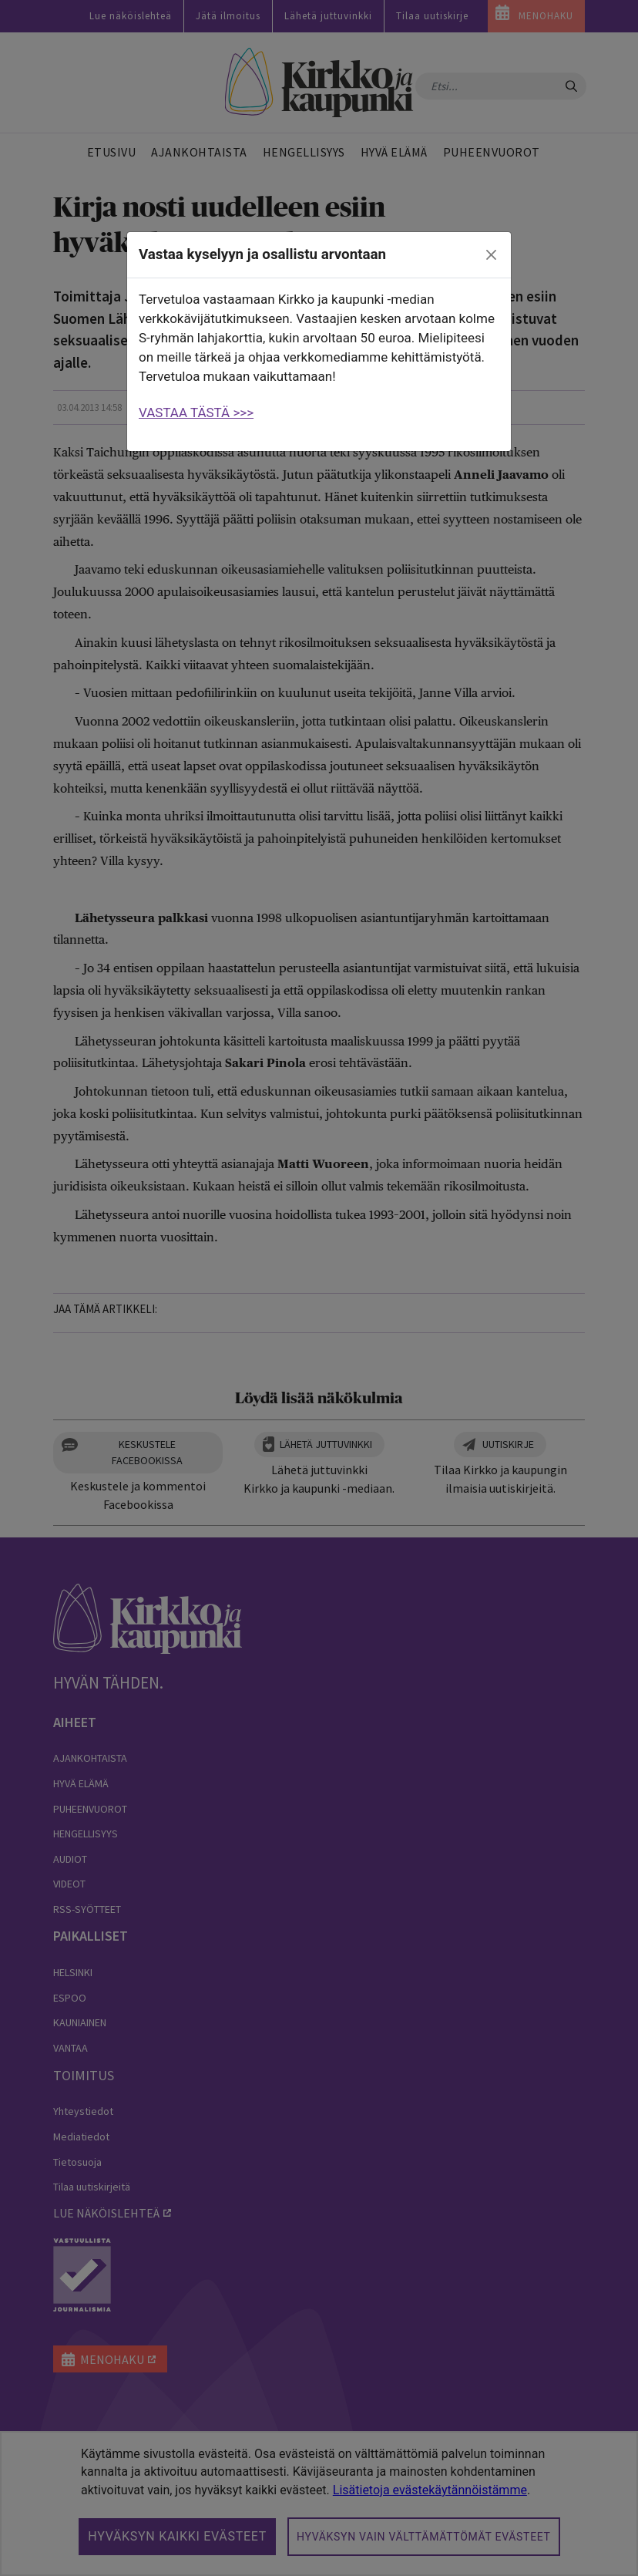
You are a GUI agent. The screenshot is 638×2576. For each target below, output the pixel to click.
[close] (491, 255)
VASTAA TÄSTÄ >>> (196, 412)
